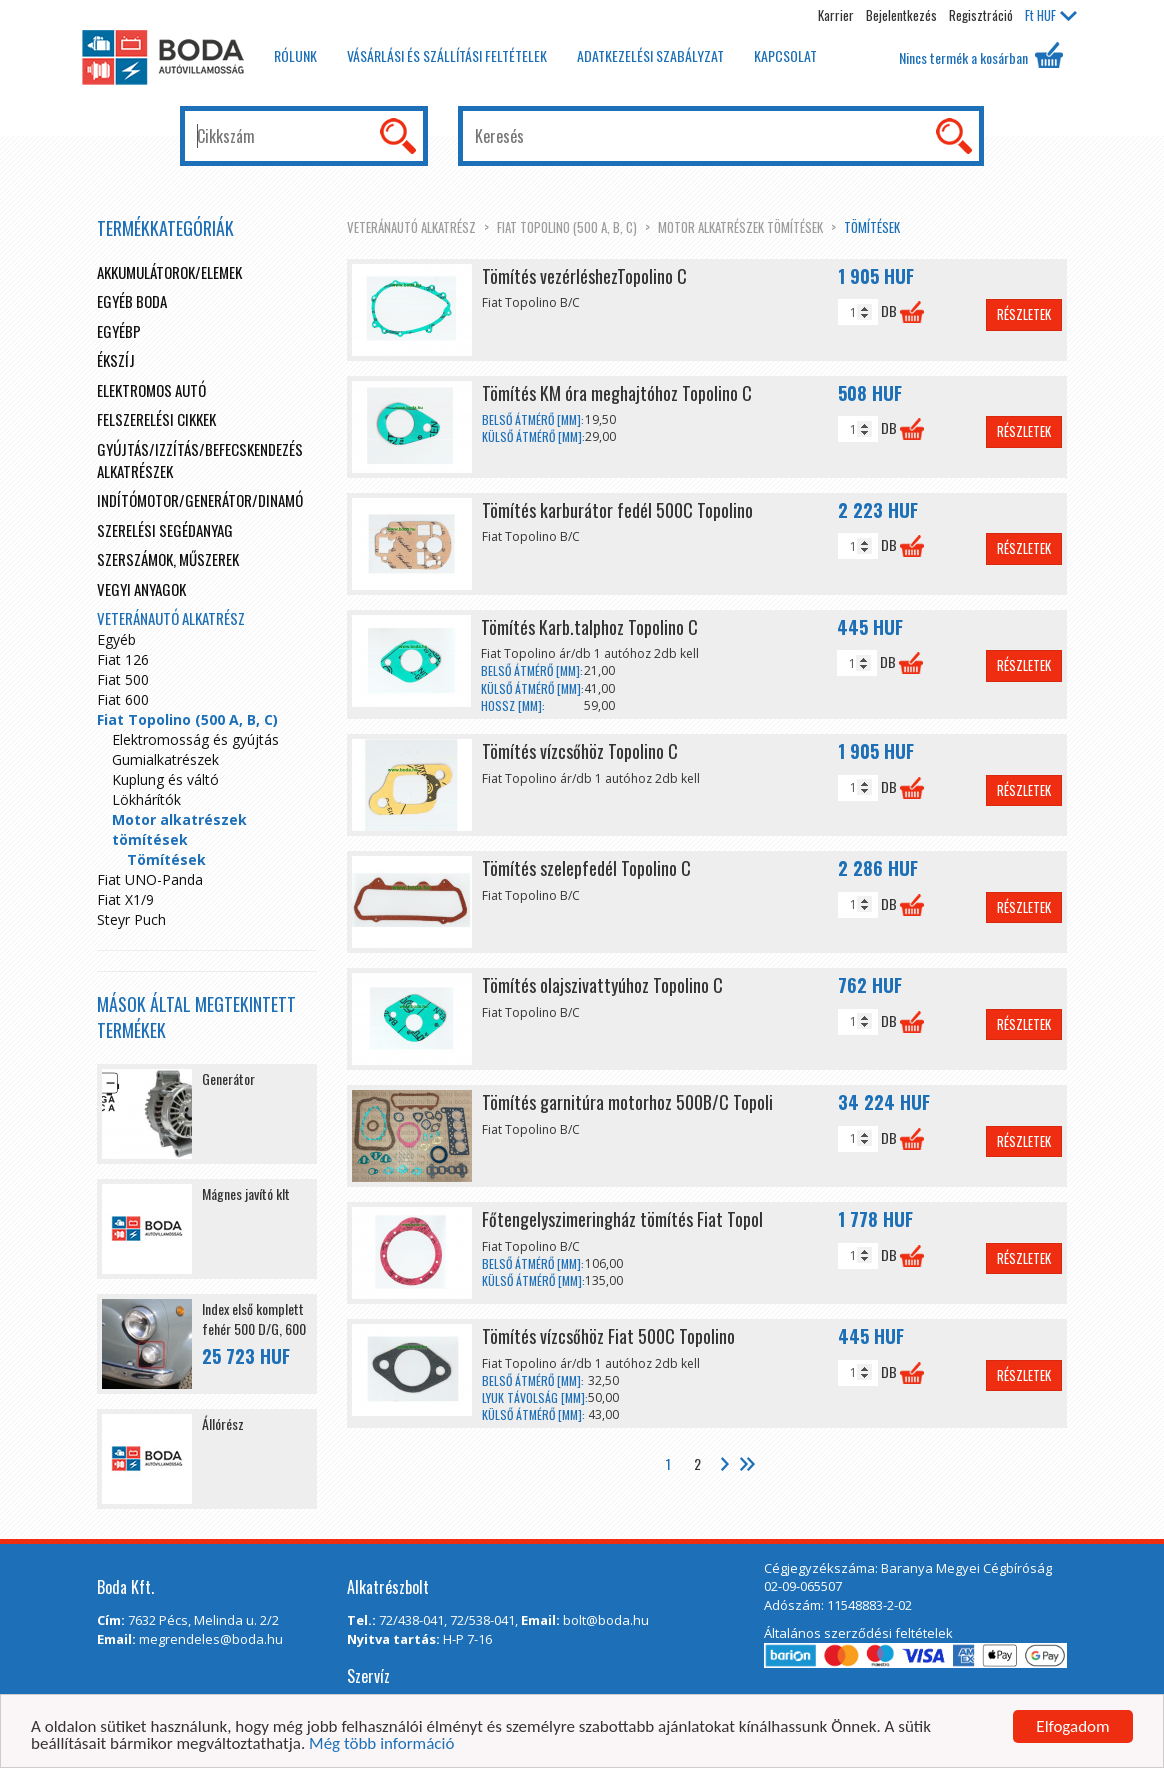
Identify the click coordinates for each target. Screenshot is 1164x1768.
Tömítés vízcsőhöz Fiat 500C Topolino (608, 1336)
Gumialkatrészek (165, 759)
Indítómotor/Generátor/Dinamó (200, 500)
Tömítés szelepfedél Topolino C (586, 868)
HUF (1051, 15)
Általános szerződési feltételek (858, 1633)
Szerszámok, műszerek (168, 559)
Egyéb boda (132, 301)
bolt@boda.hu (606, 1620)
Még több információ (381, 1744)
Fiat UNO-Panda (150, 879)
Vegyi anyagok (141, 589)
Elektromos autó (151, 390)
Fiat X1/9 (125, 899)
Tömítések (872, 227)
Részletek (1024, 314)
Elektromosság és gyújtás (195, 739)
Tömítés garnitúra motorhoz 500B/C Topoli (627, 1102)
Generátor (228, 1078)
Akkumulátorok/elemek (169, 272)
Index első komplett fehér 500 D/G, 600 (254, 1318)
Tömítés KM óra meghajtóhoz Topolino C (617, 393)
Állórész (223, 1423)
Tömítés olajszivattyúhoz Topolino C (602, 985)
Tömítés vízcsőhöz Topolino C (580, 751)
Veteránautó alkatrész (411, 227)
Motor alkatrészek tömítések (740, 227)
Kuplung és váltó (165, 779)
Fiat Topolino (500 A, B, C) (567, 227)
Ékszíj (116, 360)
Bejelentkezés (901, 15)
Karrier (836, 15)
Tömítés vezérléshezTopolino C (584, 276)
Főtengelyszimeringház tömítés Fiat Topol (622, 1219)
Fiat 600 (123, 699)
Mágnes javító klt (246, 1193)
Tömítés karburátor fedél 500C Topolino (617, 510)
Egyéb (116, 639)
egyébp (119, 331)
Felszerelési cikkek (156, 419)
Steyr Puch (131, 919)
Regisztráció (981, 15)
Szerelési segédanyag (165, 530)
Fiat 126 (123, 659)
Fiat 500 (123, 679)
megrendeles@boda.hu (211, 1639)
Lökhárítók (146, 799)
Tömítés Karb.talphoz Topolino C (589, 627)
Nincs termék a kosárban (981, 55)
